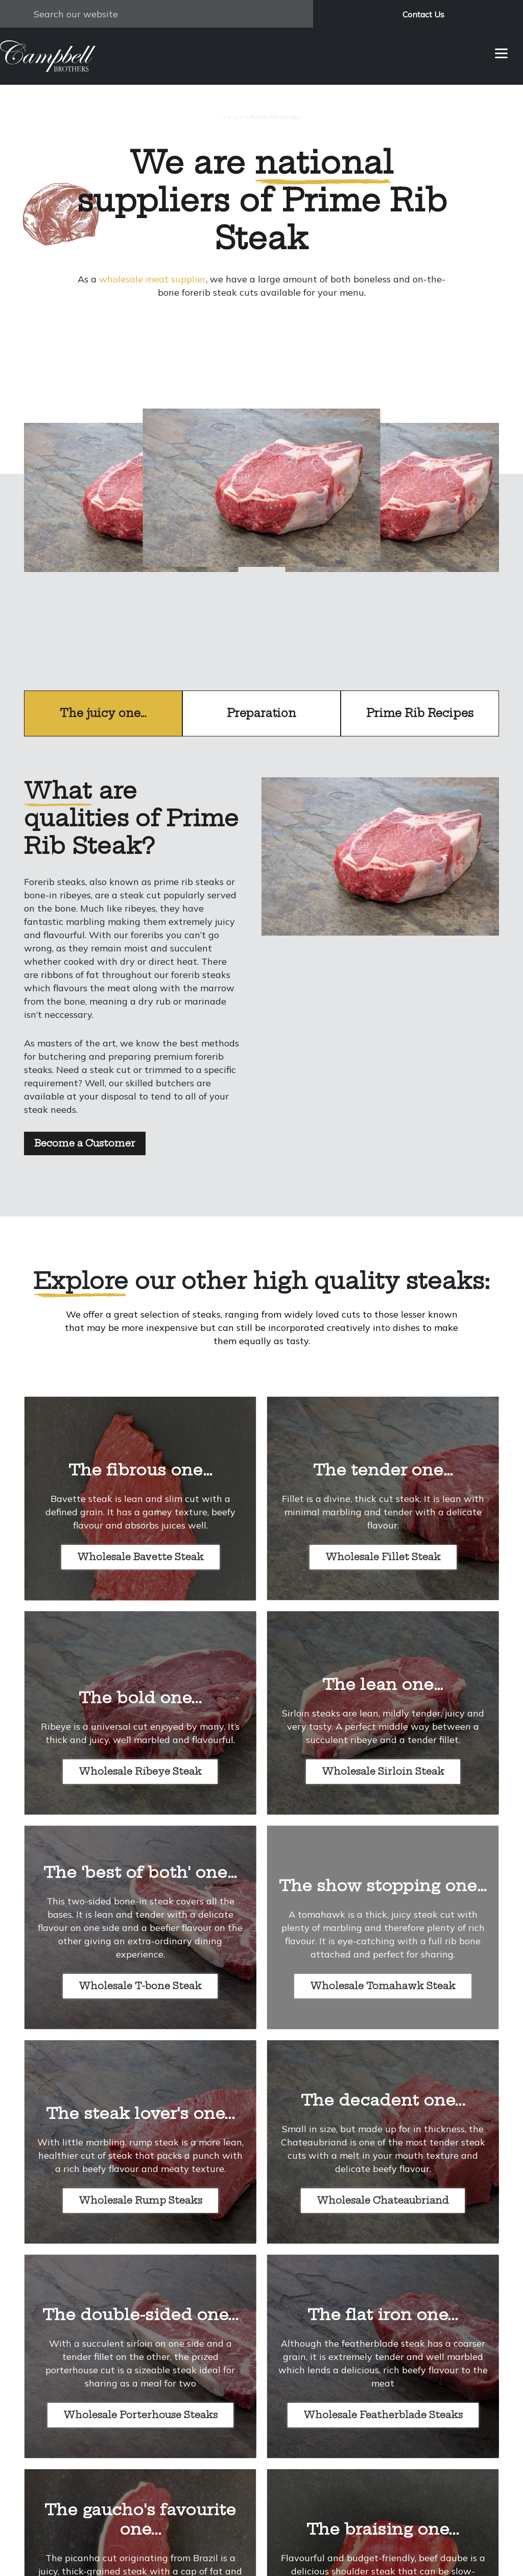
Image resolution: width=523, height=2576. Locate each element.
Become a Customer (84, 1143)
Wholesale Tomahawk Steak (383, 1986)
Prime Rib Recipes (419, 713)
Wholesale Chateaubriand (383, 2200)
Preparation (261, 713)
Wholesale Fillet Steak (383, 1557)
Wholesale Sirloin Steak (383, 1771)
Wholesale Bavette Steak (140, 1557)
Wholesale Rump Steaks (140, 2200)
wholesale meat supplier (152, 279)
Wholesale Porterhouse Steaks (140, 2415)
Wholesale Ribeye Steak (140, 1771)
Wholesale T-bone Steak (140, 1986)
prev (132, 532)
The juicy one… (103, 713)
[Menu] (501, 52)
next (391, 532)
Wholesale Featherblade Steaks (383, 2415)
